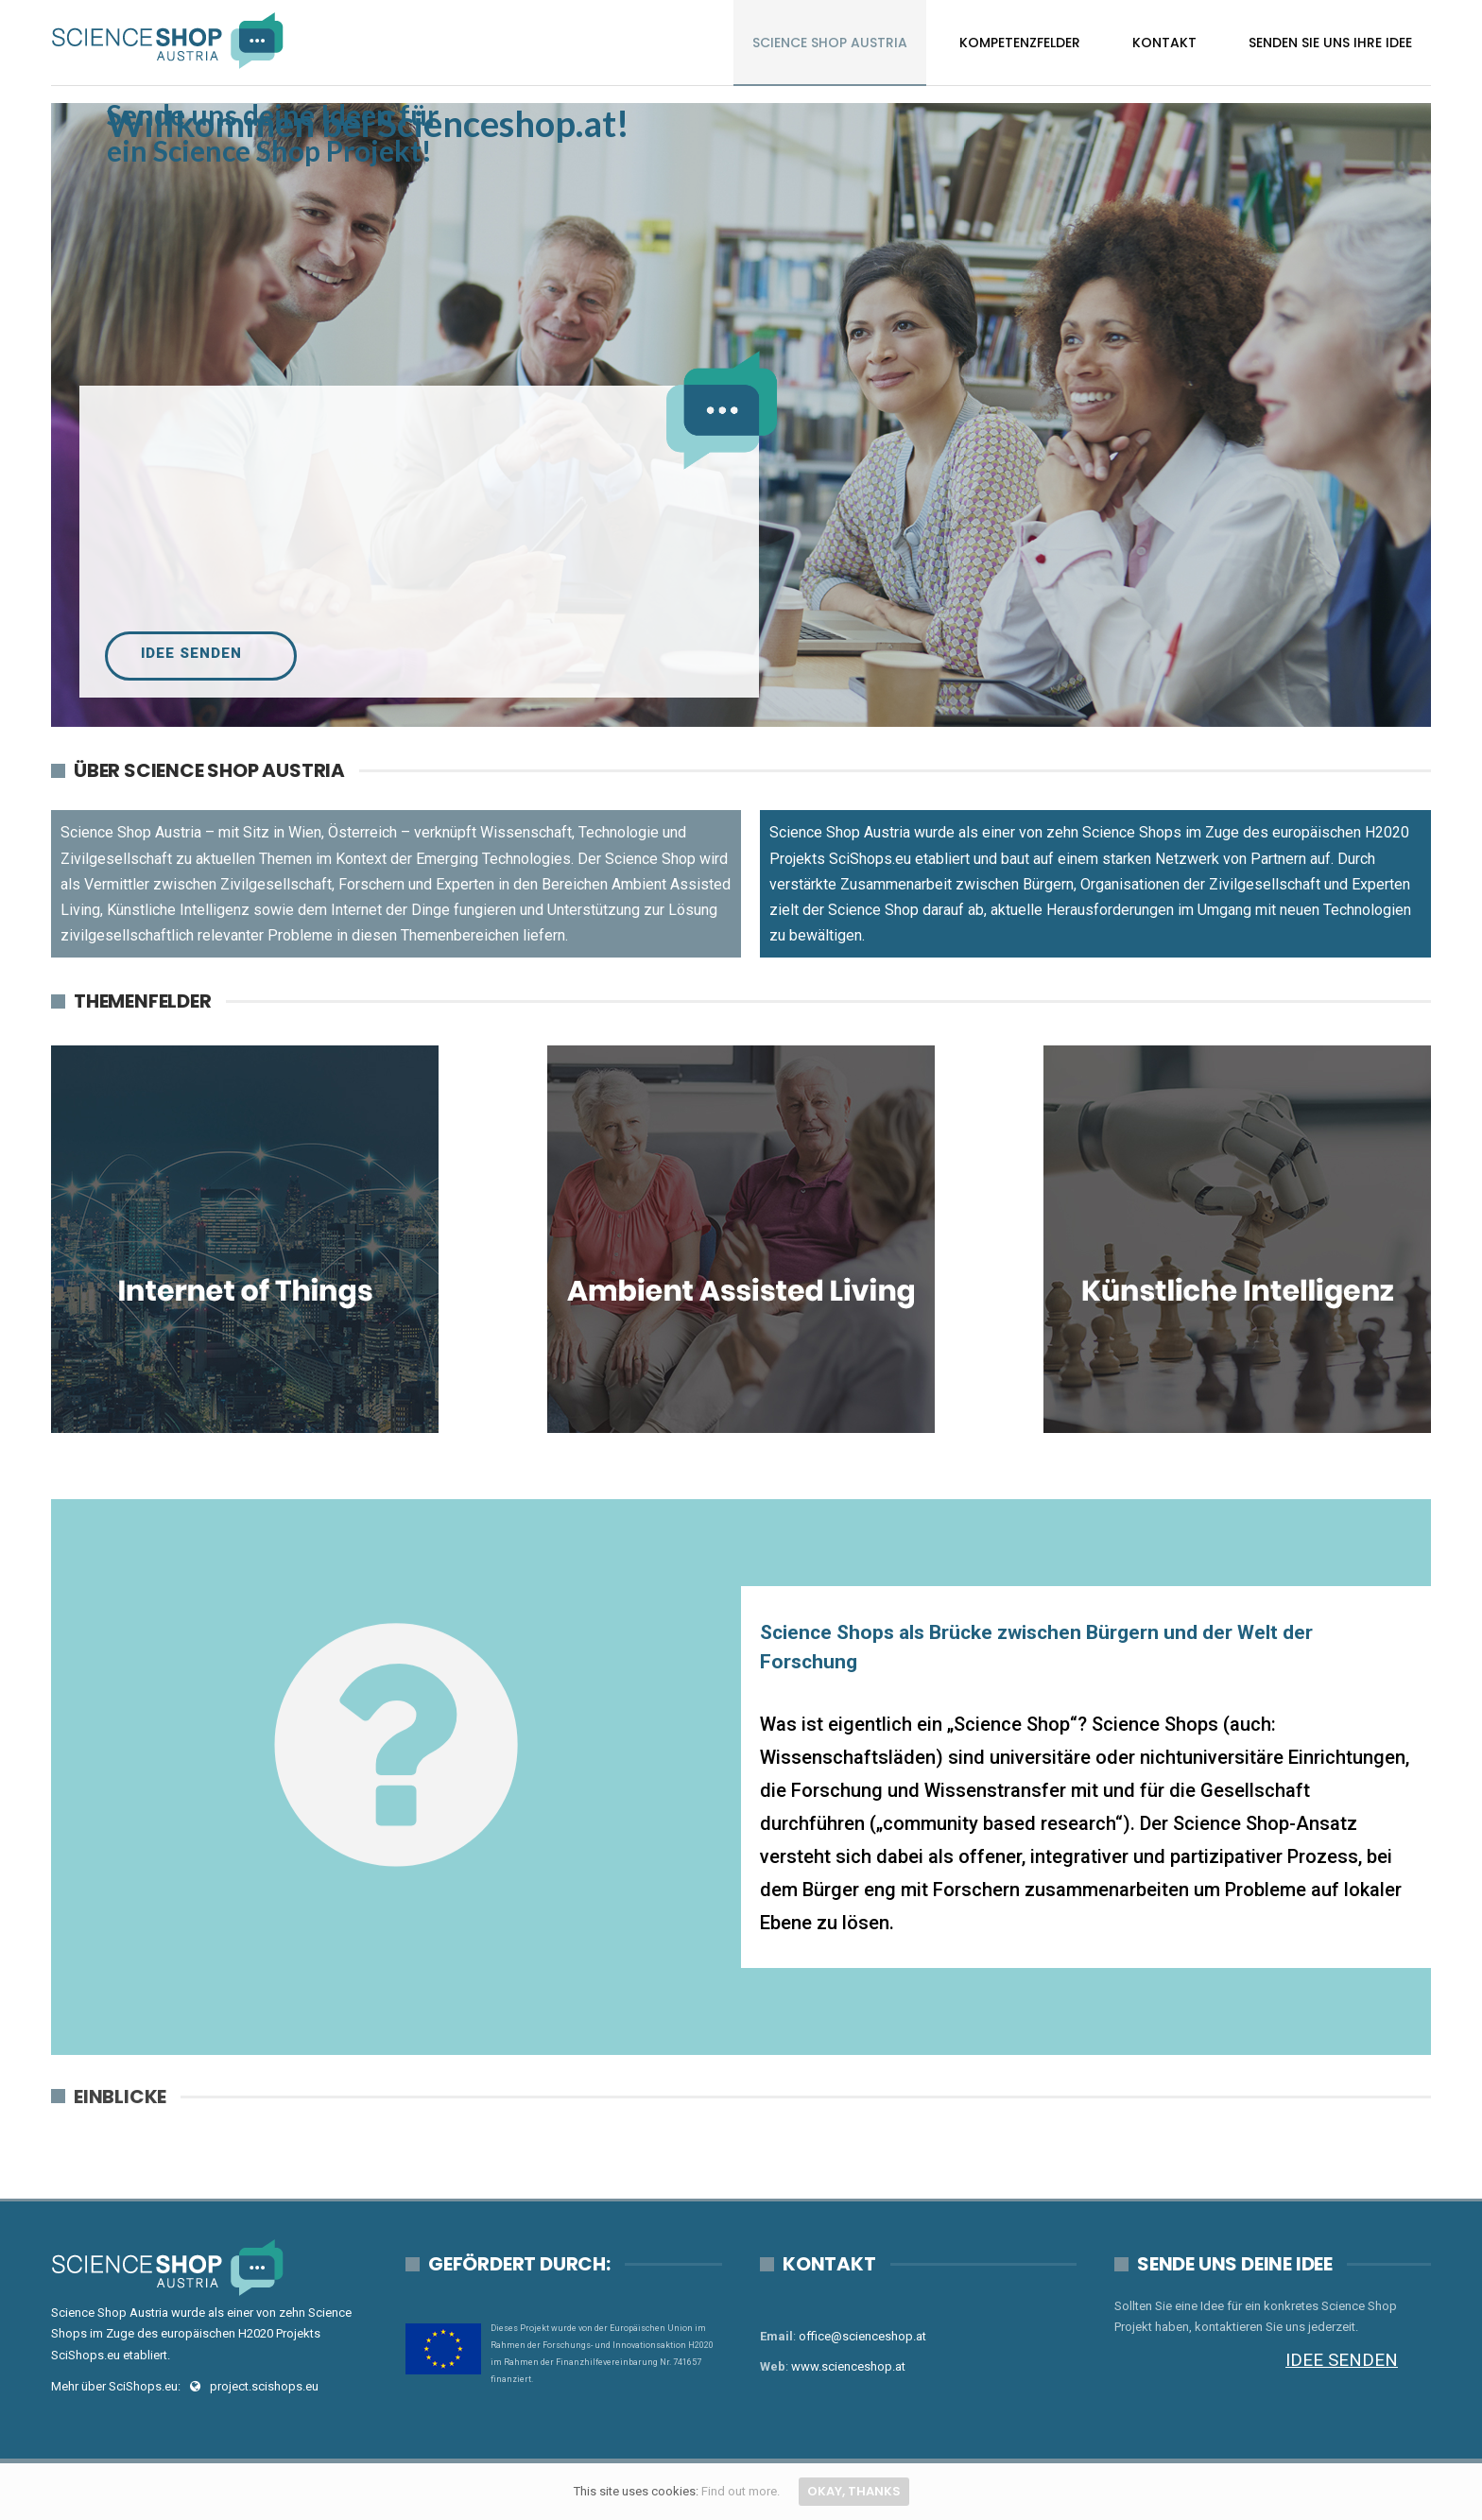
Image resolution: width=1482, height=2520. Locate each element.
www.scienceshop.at (848, 2366)
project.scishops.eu (264, 2386)
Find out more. (740, 2491)
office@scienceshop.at (862, 2336)
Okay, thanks (854, 2491)
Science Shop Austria (829, 42)
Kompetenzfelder (1019, 42)
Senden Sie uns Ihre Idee (1330, 42)
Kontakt (1164, 42)
